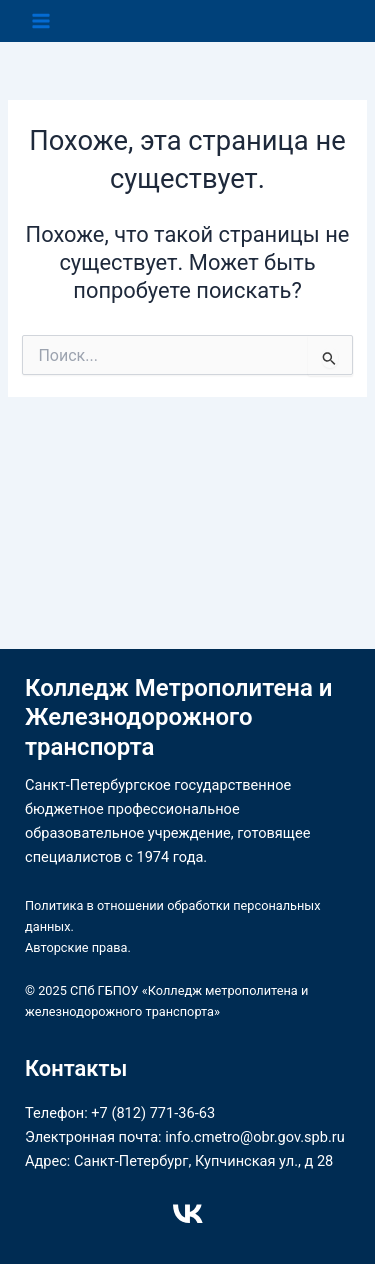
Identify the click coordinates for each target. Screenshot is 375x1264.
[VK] (188, 1214)
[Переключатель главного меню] (41, 21)
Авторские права (76, 947)
